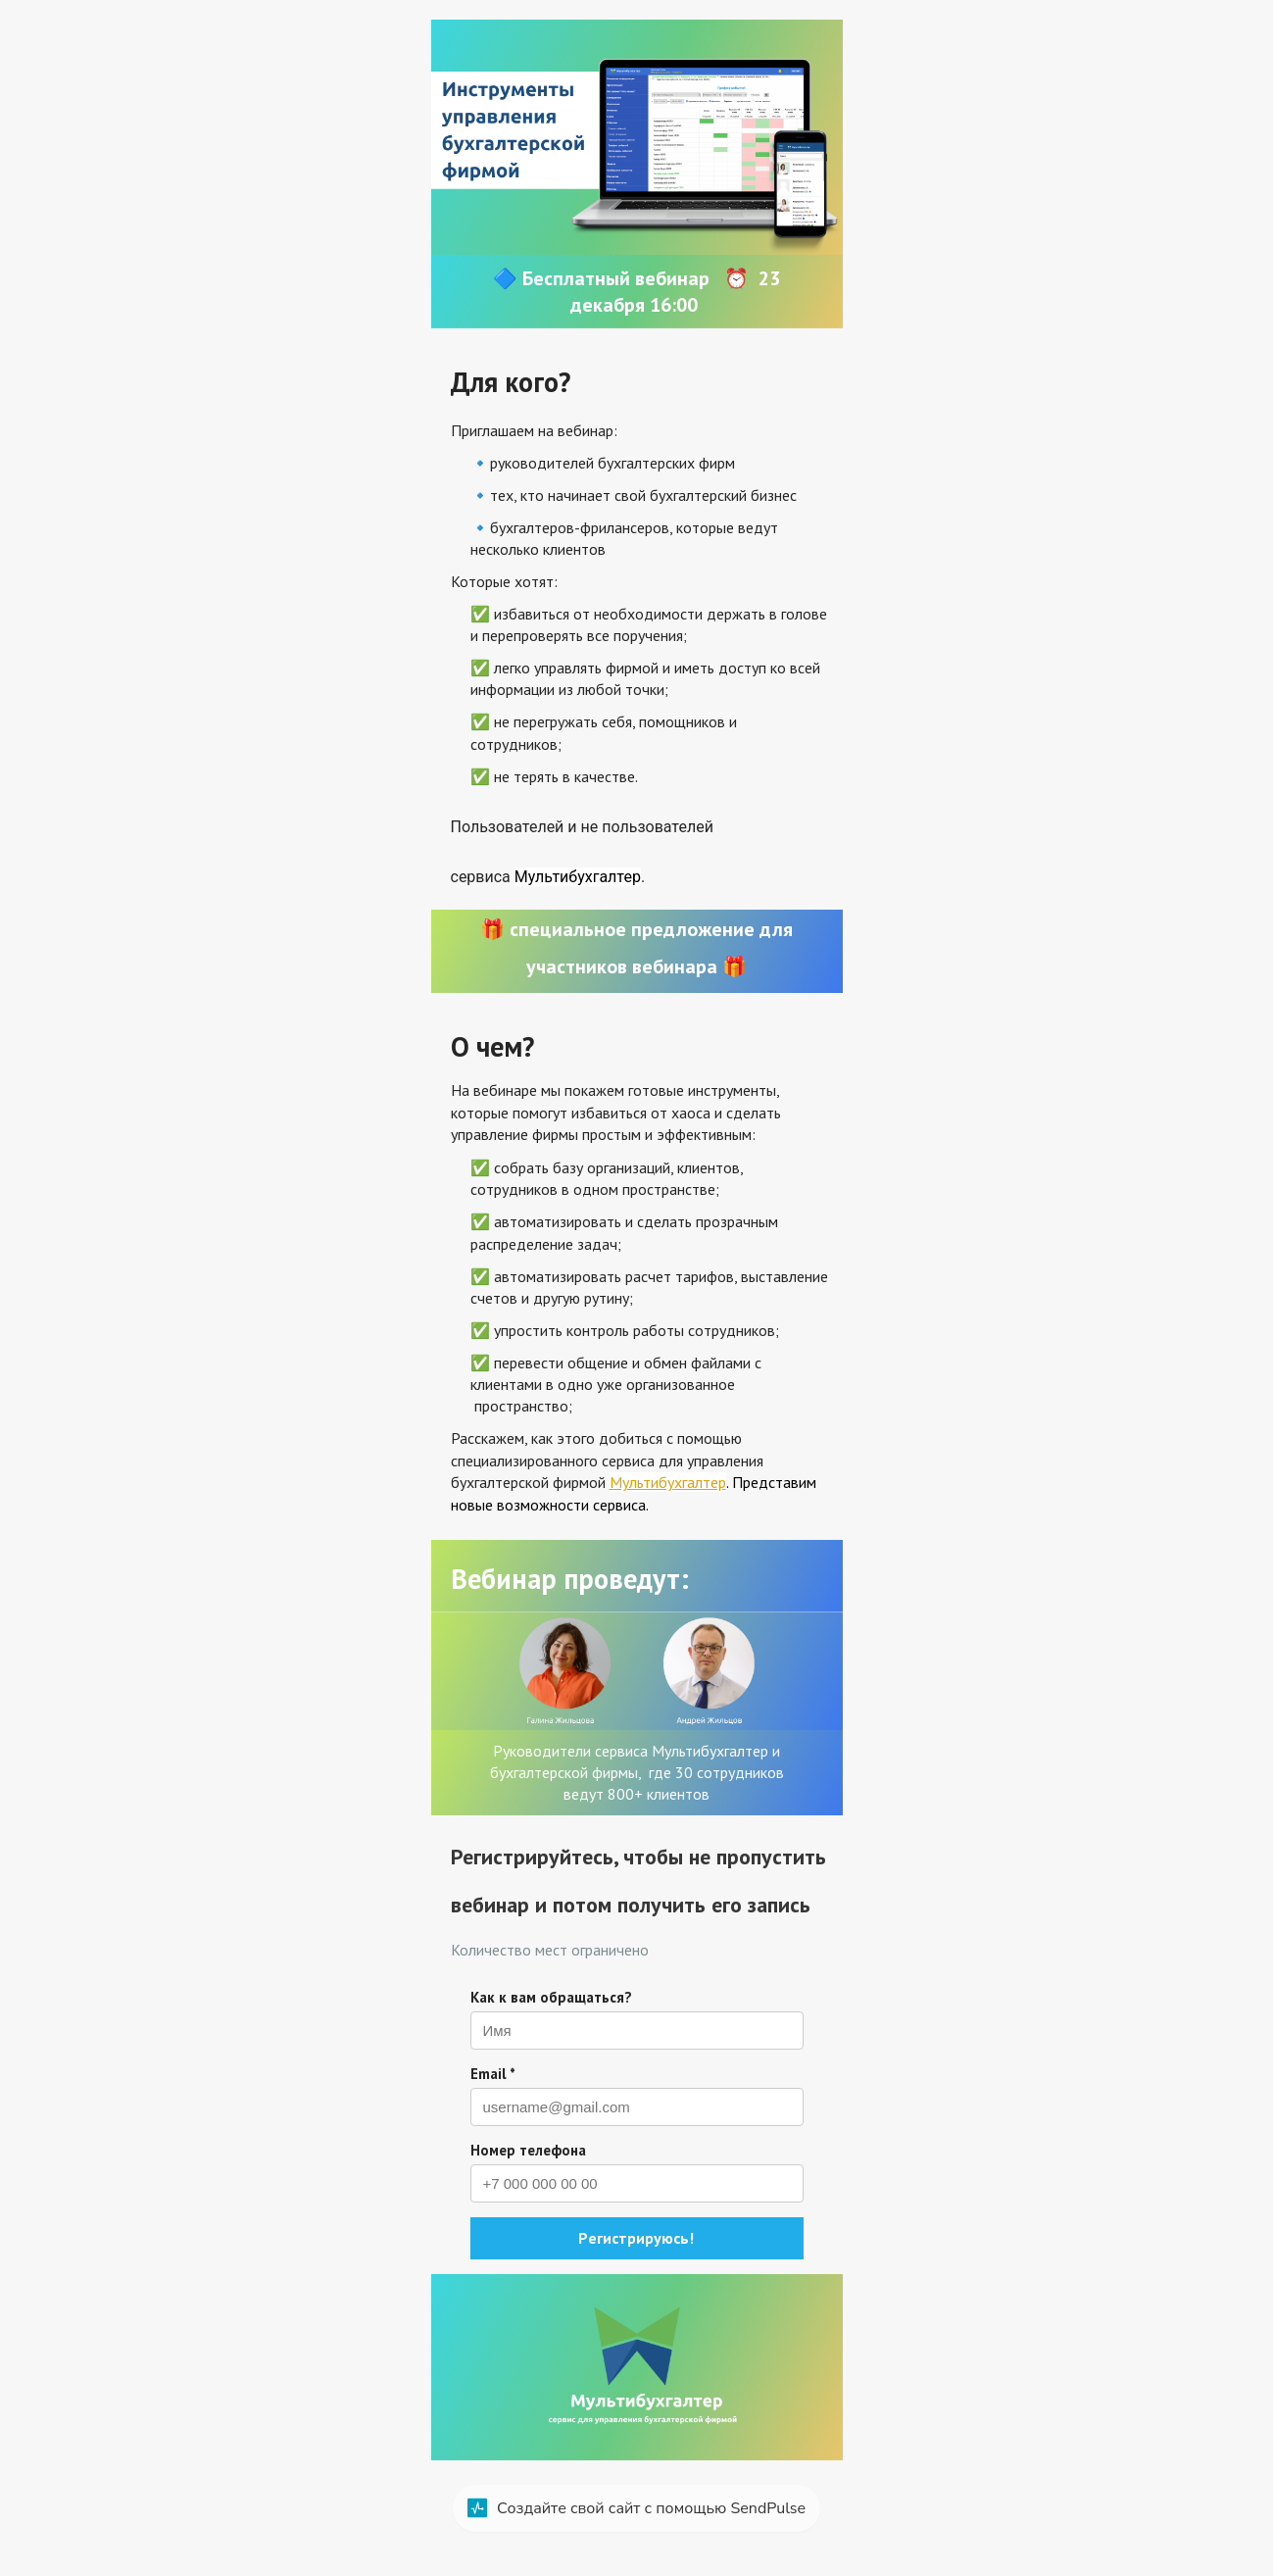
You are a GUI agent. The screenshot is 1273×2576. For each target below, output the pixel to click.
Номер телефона (528, 2150)
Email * (492, 2073)
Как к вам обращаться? (551, 1997)
